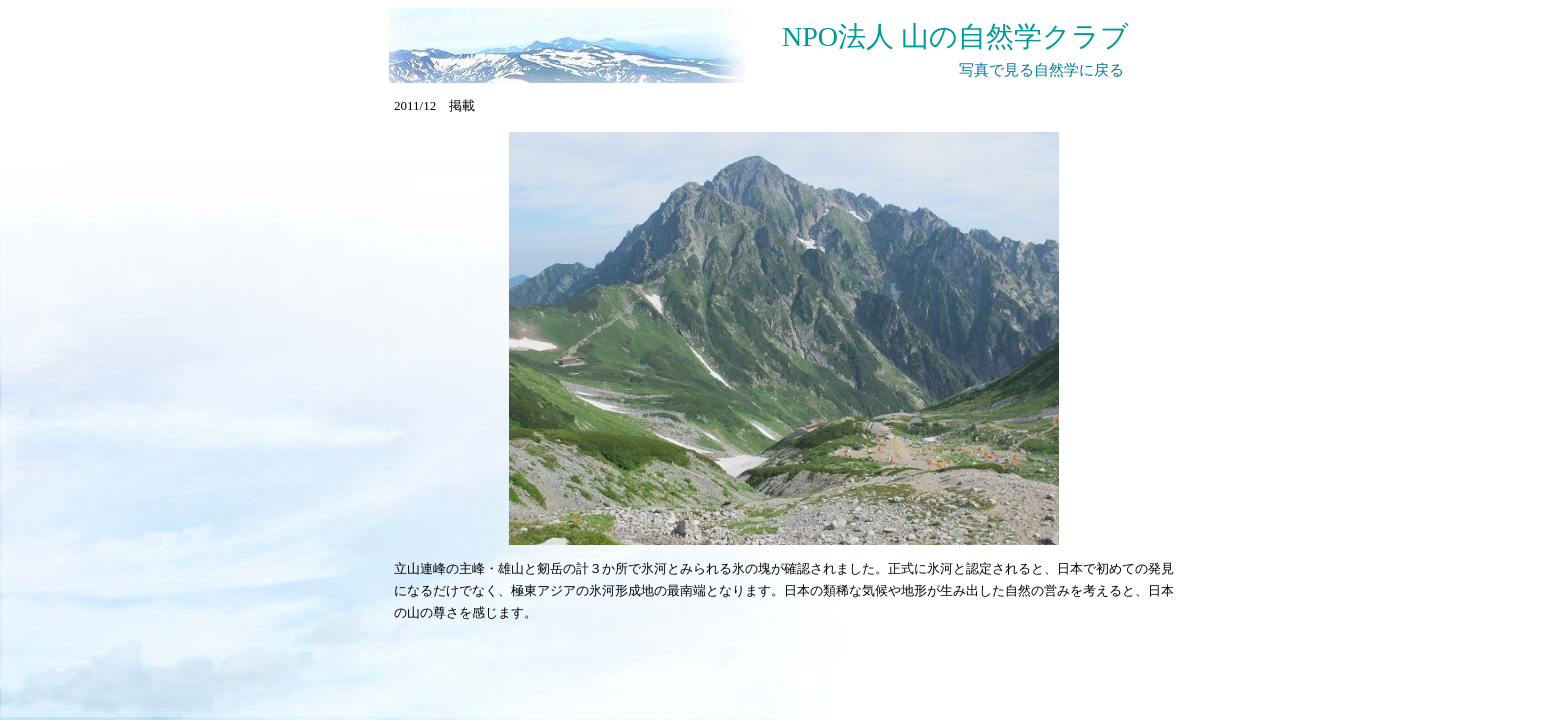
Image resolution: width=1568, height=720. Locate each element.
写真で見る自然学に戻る (1041, 70)
